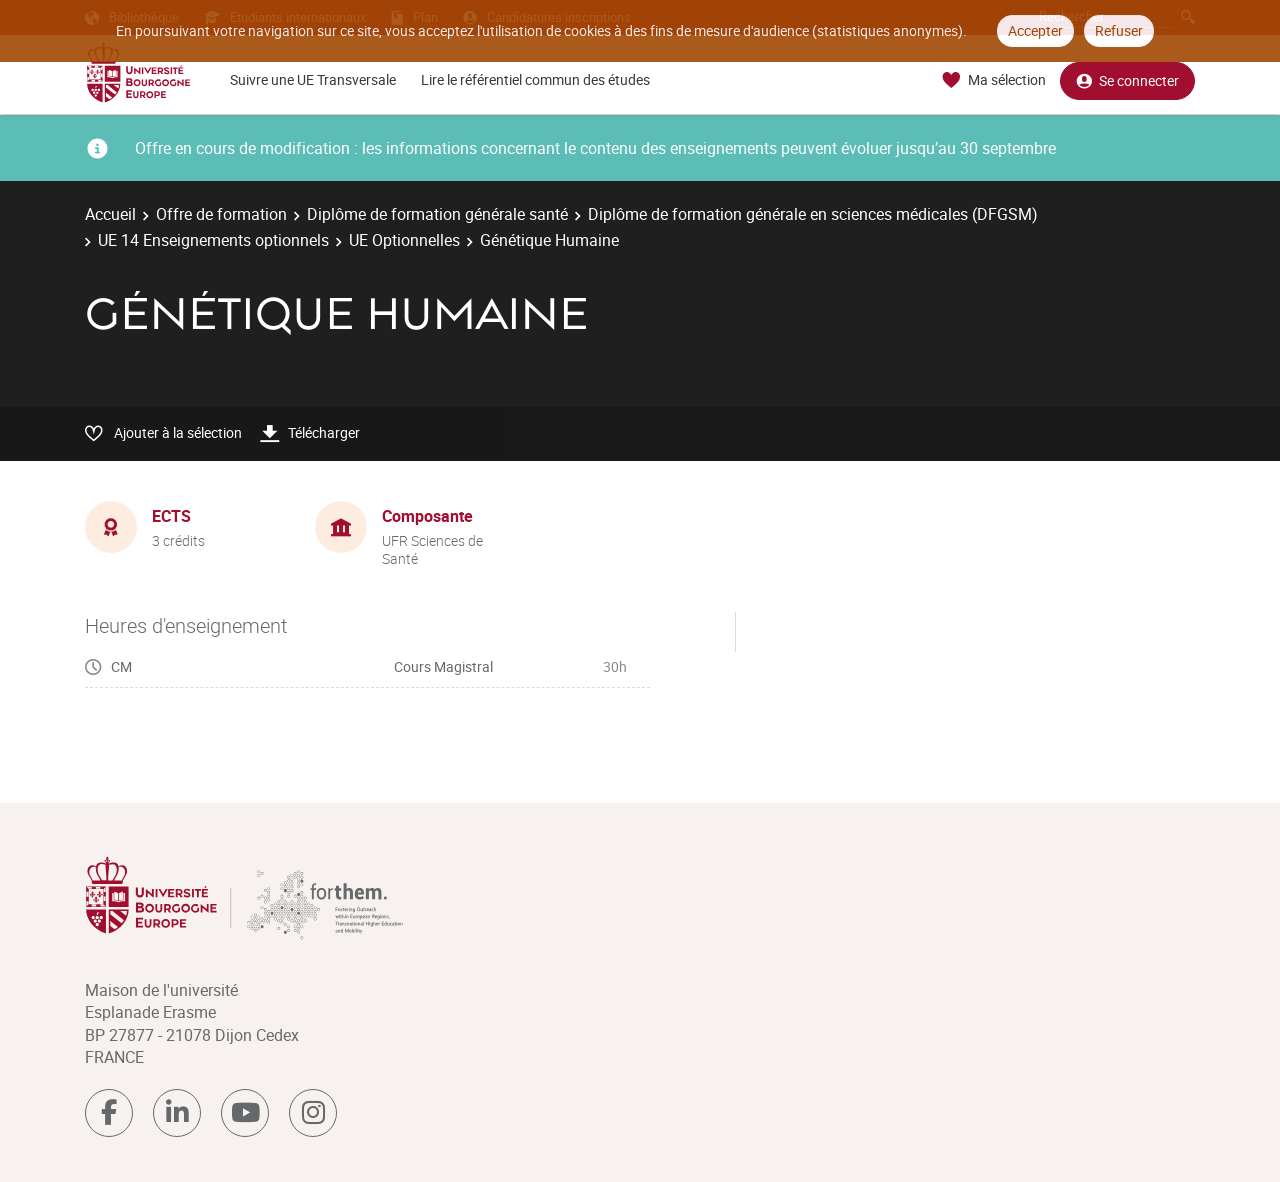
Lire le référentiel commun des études (535, 79)
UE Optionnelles (404, 240)
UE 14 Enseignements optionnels (213, 240)
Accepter (1035, 30)
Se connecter (1127, 80)
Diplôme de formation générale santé (437, 214)
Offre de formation (221, 214)
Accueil (110, 214)
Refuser (1119, 30)
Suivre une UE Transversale (313, 79)
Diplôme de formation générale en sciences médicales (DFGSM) (813, 214)
